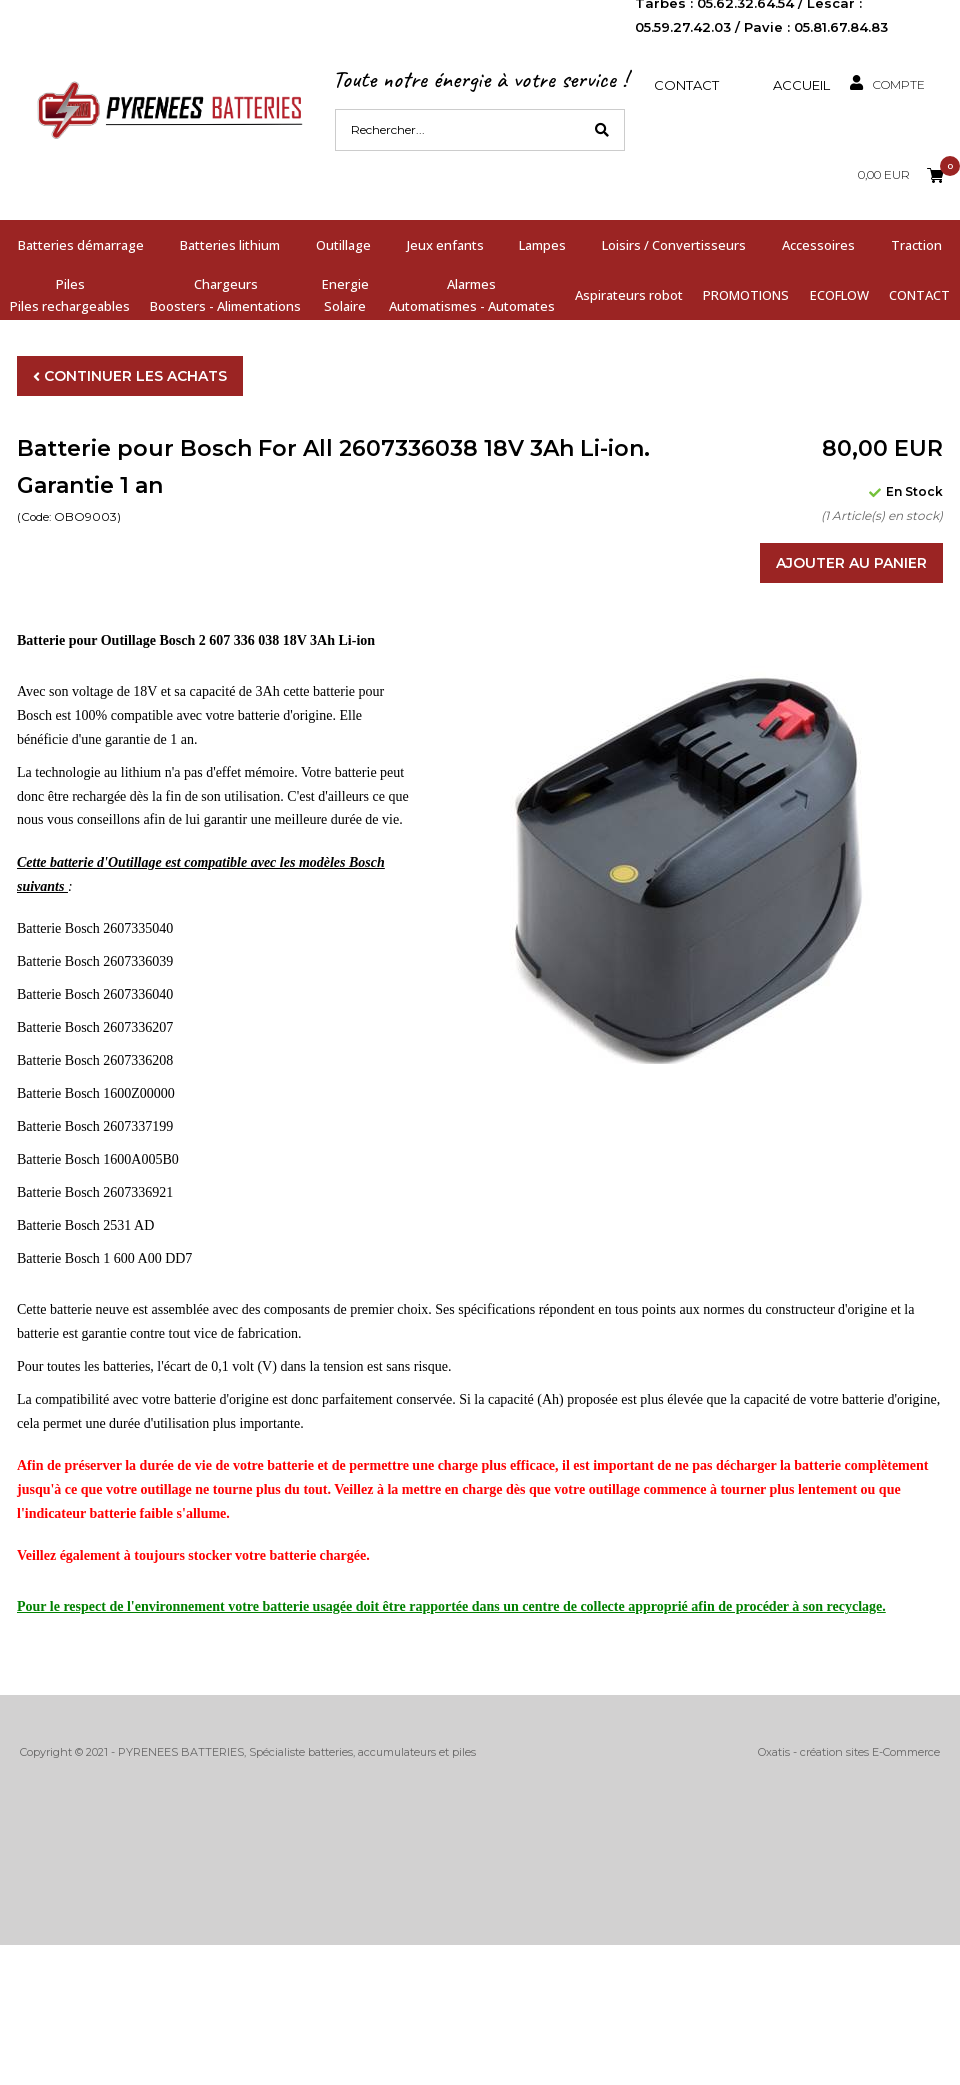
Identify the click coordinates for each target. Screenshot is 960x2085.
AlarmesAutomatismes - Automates (472, 295)
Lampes (542, 245)
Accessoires (818, 245)
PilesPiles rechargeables (70, 295)
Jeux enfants (445, 245)
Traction (916, 245)
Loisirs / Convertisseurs (674, 245)
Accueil (801, 85)
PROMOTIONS (746, 295)
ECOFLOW (839, 295)
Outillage (343, 245)
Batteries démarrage (81, 245)
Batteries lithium (230, 245)
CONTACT (919, 295)
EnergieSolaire (345, 295)
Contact (686, 85)
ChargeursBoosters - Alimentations (225, 295)
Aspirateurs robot (629, 295)
